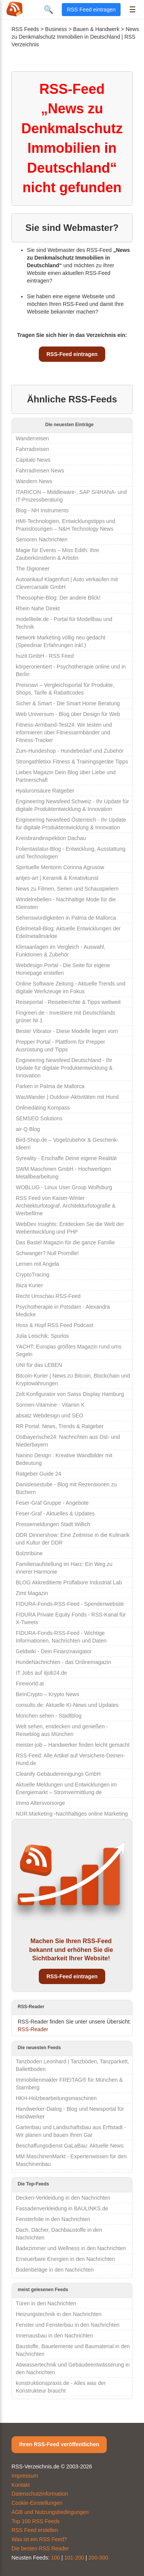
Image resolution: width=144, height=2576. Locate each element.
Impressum (25, 2476)
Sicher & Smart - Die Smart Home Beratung (68, 703)
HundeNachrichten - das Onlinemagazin (63, 1662)
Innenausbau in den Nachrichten (54, 2335)
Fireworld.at (30, 1683)
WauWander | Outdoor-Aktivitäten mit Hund (67, 1097)
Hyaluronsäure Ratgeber (45, 791)
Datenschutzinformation (40, 2494)
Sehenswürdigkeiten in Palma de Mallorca (66, 918)
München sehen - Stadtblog (48, 1716)
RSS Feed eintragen (91, 10)
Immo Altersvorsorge (40, 1803)
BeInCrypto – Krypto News (47, 1694)
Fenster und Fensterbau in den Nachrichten (67, 2325)
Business (56, 29)
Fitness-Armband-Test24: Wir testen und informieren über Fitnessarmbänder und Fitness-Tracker (64, 732)
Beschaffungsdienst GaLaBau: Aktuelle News (70, 2146)
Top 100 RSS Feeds (36, 2521)
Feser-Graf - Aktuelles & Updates (55, 1513)
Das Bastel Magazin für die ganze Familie (65, 1242)
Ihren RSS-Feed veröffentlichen (59, 2444)
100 (55, 2558)
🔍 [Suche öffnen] (48, 9)
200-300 (98, 2558)
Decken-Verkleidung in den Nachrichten (63, 2198)
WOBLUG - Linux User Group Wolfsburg (64, 1187)
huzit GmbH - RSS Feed (45, 656)
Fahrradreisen (32, 449)
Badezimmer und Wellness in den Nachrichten (71, 2248)
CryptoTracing (32, 1275)
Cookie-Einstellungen (37, 2503)
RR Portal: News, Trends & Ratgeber (60, 1426)
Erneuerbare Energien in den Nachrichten (65, 2259)
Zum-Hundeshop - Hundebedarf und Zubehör (70, 751)
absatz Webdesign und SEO (49, 1415)
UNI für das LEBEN (39, 1365)
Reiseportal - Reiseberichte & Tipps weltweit (68, 1002)
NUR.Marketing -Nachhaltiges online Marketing (72, 1814)
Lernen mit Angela (37, 1264)
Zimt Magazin (32, 1593)
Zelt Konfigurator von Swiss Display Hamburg (70, 1394)
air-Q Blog (28, 1129)
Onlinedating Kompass (43, 1108)
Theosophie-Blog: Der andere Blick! (58, 598)
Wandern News (34, 481)
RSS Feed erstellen (35, 2530)
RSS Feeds (25, 29)
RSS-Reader (33, 2029)
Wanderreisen (32, 438)
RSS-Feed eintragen (72, 354)
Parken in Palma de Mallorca (50, 1086)
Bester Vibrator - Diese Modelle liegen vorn (67, 1031)
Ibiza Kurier (29, 1285)
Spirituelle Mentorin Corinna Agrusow (60, 867)
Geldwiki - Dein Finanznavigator (54, 1651)
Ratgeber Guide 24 (38, 1474)
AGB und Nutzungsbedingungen (50, 2512)
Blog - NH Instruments (42, 510)
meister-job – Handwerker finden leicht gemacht (72, 1745)
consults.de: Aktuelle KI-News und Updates (67, 1705)
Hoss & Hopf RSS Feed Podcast (54, 1325)
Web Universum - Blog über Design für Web (68, 714)
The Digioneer (33, 569)
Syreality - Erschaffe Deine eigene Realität (66, 1158)
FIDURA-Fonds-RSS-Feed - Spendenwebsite (70, 1604)
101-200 (74, 2558)
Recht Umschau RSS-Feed (48, 1296)
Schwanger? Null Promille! (47, 1253)
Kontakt (21, 2485)
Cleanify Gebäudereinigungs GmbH (58, 1774)
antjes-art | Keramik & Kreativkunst (57, 878)
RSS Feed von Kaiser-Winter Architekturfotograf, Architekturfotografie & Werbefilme (66, 1205)
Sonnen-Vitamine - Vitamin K (50, 1405)
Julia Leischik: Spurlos (42, 1336)
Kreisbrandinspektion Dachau (51, 838)
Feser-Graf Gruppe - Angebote (52, 1503)
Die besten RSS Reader (40, 2548)
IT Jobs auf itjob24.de (41, 1673)
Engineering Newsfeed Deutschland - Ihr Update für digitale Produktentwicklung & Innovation (64, 1068)
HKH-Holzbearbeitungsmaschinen (56, 2098)
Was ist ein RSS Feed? (39, 2539)
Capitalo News (33, 460)
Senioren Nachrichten (42, 539)
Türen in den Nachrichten (46, 2303)
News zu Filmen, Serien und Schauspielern (67, 889)
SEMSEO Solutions (39, 1118)
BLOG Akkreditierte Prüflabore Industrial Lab (69, 1582)
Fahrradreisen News (40, 470)
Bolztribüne (29, 1553)
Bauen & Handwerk (96, 29)
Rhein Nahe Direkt (38, 608)
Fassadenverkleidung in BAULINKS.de (62, 2208)
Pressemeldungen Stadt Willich (53, 1524)
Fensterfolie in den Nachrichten (53, 2219)
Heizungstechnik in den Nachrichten (58, 2314)
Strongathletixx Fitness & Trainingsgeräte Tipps (72, 761)
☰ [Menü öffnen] (132, 9)
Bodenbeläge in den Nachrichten (55, 2270)
